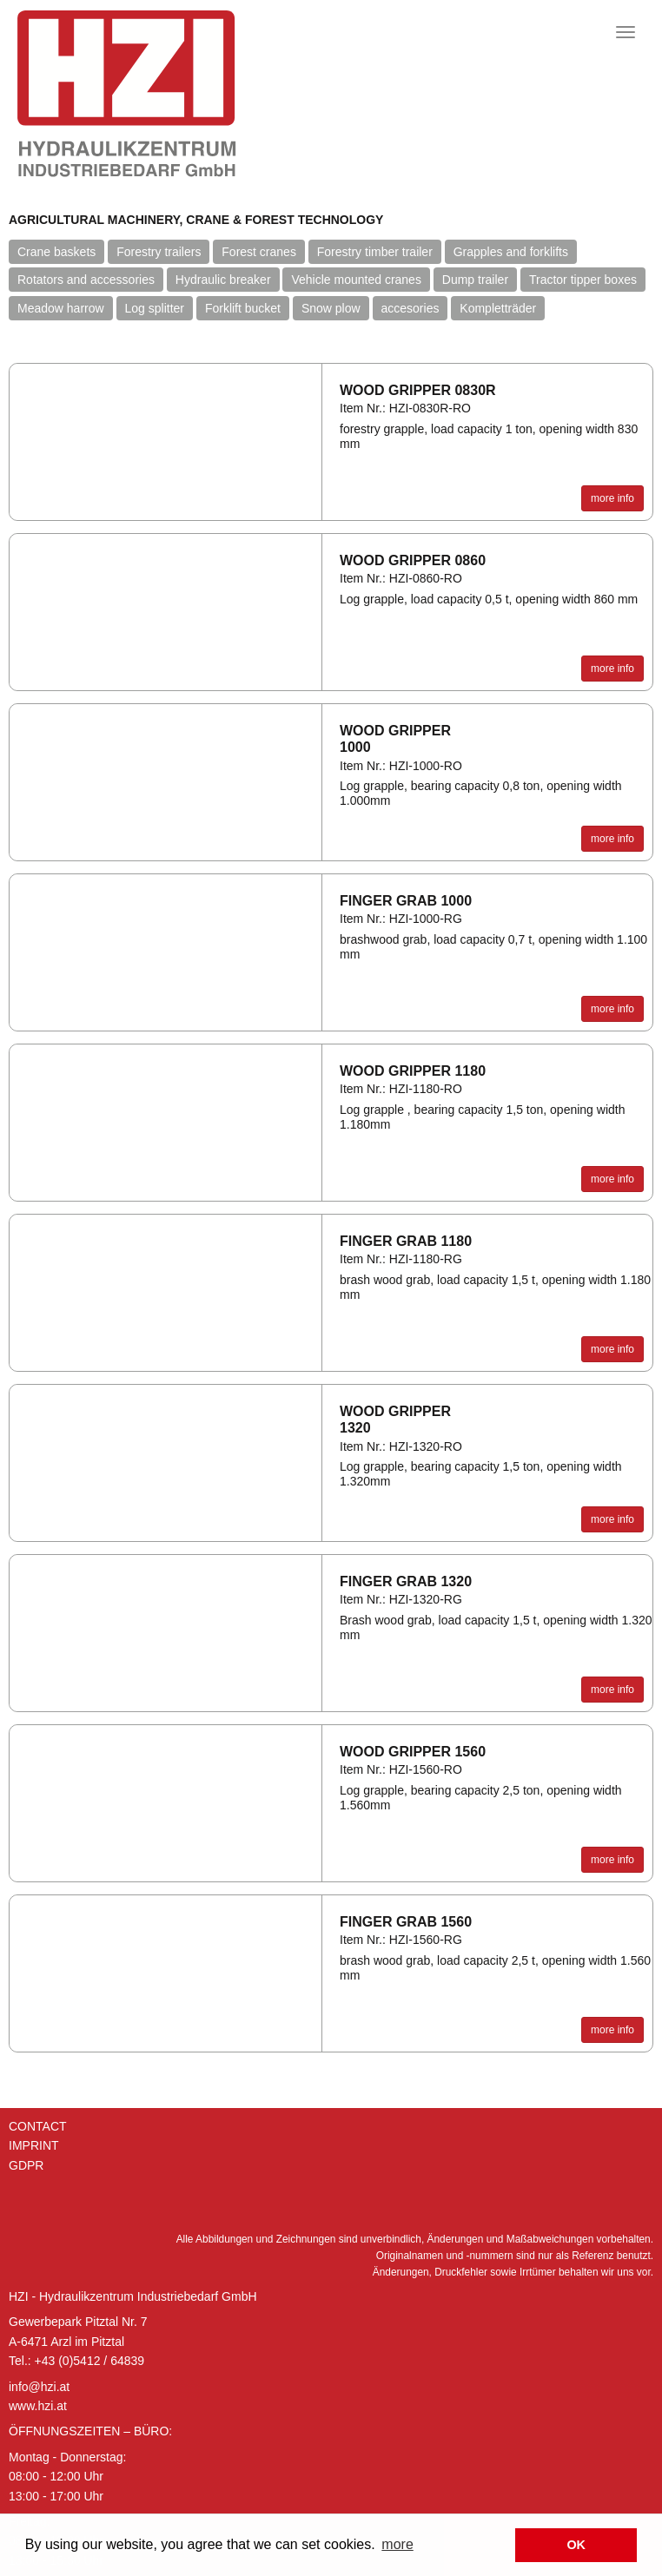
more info (612, 498)
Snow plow (331, 308)
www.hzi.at (38, 2406)
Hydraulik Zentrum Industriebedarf (178, 93)
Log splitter (154, 308)
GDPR (26, 2165)
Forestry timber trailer (375, 252)
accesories (410, 308)
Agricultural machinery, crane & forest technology (196, 220)
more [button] (397, 2544)
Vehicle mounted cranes (355, 280)
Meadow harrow (60, 308)
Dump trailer (475, 280)
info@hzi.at (39, 2387)
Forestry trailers (158, 252)
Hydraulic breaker (223, 280)
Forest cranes (259, 252)
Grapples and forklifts (510, 252)
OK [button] (576, 2545)
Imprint (34, 2145)
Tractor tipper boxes (583, 280)
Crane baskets (56, 252)
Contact (38, 2126)
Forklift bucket (243, 308)
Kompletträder (498, 308)
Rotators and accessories (86, 280)
